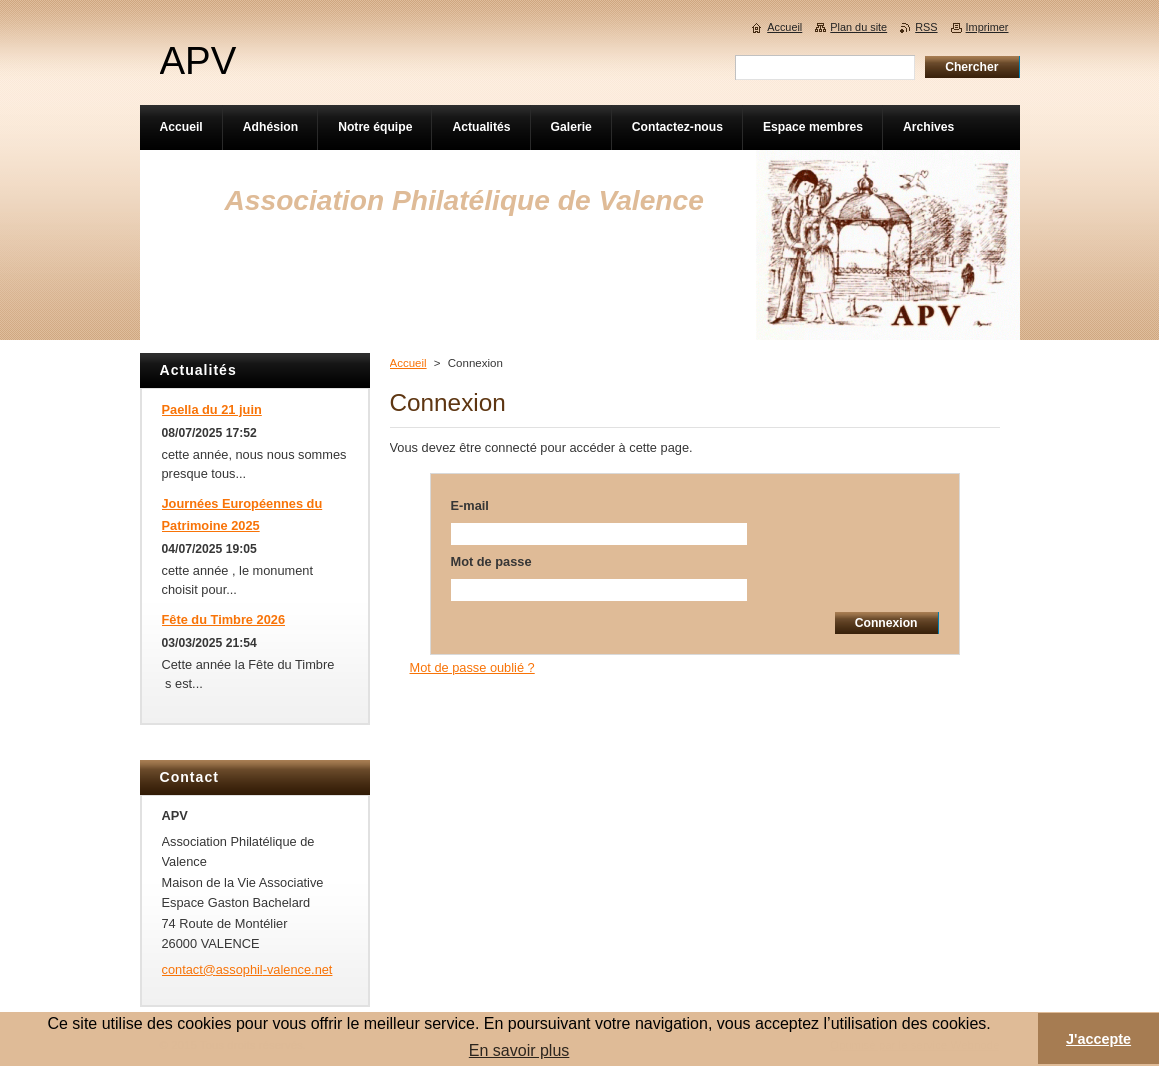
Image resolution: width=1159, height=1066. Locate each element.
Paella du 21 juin (212, 409)
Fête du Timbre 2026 (224, 619)
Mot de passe (491, 561)
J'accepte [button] (1098, 1039)
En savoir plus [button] (519, 1050)
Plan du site (858, 27)
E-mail (470, 505)
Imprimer (987, 27)
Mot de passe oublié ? (472, 667)
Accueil (408, 363)
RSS (926, 27)
